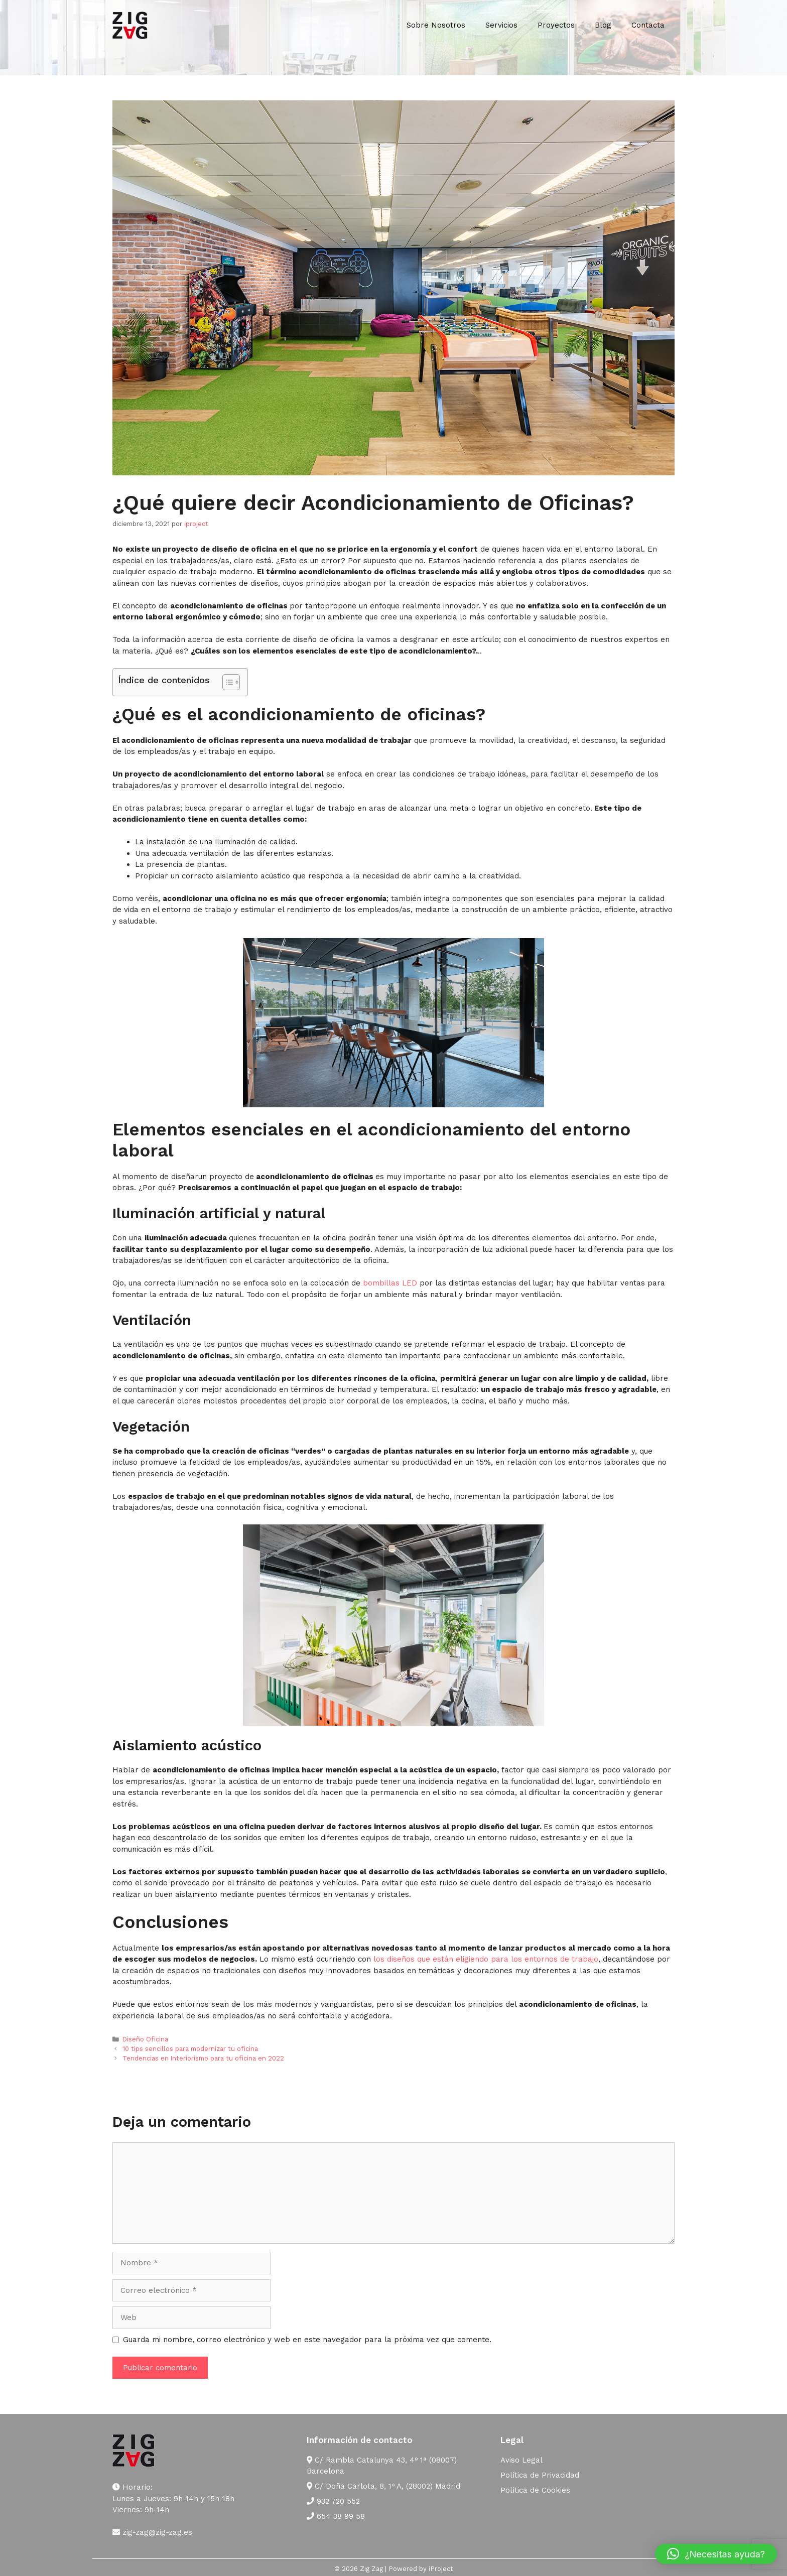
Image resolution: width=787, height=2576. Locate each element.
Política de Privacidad (539, 2475)
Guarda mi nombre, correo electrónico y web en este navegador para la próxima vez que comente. (307, 2339)
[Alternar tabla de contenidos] (226, 682)
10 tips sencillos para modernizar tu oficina (190, 2048)
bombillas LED (390, 1282)
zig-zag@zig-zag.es (152, 2532)
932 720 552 (333, 2501)
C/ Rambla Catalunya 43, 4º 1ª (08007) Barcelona (382, 2466)
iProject (441, 2568)
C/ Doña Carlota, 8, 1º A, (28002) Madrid (383, 2486)
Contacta (648, 25)
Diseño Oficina (145, 2039)
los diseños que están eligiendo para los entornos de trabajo (485, 1959)
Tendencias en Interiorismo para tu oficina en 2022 (203, 2058)
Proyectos (556, 25)
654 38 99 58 (336, 2516)
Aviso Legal (521, 2460)
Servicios (501, 25)
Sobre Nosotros (436, 25)
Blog (603, 25)
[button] (716, 2554)
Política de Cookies (535, 2490)
